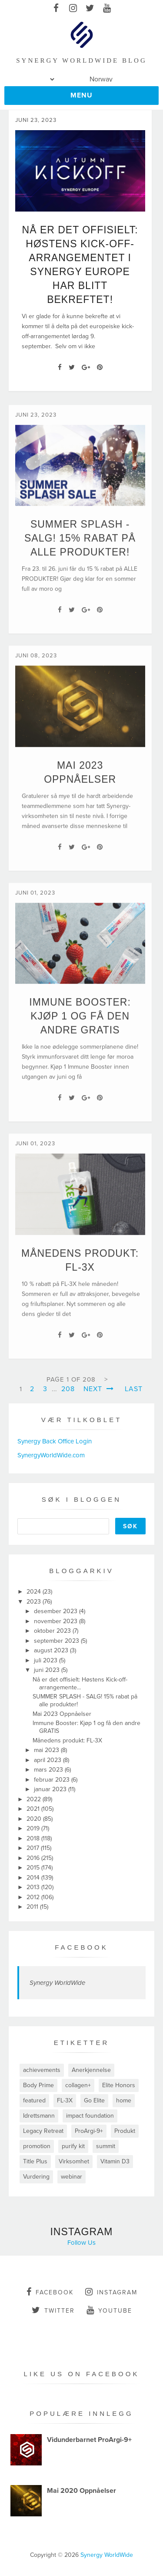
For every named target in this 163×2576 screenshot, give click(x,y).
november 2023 (56, 1621)
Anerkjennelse (91, 2070)
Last (134, 1389)
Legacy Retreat (43, 2131)
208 (68, 1389)
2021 (34, 1809)
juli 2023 (46, 1660)
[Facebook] (60, 367)
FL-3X (65, 2100)
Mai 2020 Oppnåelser (81, 2490)
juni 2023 (47, 1670)
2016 (34, 1858)
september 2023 (57, 1640)
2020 (35, 1819)
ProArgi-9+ (89, 2131)
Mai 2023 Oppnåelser (62, 1714)
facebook (50, 2291)
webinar (71, 2176)
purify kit (73, 2146)
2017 (34, 1848)
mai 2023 (47, 1750)
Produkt (124, 2131)
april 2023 (48, 1760)
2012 (34, 1897)
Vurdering (36, 2176)
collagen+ (78, 2085)
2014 (34, 1877)
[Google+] (86, 367)
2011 (33, 1906)
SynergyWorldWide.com (51, 1455)
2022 (35, 1799)
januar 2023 (51, 1789)
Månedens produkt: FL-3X (67, 1740)
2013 (34, 1887)
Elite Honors (118, 2085)
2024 (35, 1591)
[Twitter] (72, 367)
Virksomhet (74, 2161)
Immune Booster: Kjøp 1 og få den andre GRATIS (80, 1026)
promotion (36, 2146)
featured (34, 2100)
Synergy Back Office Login (54, 1441)
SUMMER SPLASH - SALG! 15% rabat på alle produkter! (80, 548)
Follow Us (81, 2242)
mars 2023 (49, 1769)
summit (105, 2146)
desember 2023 (56, 1611)
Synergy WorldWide (57, 1983)
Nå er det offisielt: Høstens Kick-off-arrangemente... (80, 1683)
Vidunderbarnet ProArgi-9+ (89, 2439)
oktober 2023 (53, 1630)
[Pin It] (100, 367)
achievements (41, 2070)
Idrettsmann (39, 2115)
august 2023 (52, 1650)
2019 (34, 1828)
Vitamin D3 (115, 2161)
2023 (35, 1601)
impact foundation (90, 2115)
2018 (34, 1838)
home (123, 2100)
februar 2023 (52, 1779)
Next (98, 1389)
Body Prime (38, 2085)
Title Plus (35, 2161)
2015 (34, 1867)
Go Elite (94, 2100)
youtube (109, 2310)
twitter (53, 2310)
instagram (111, 2291)
